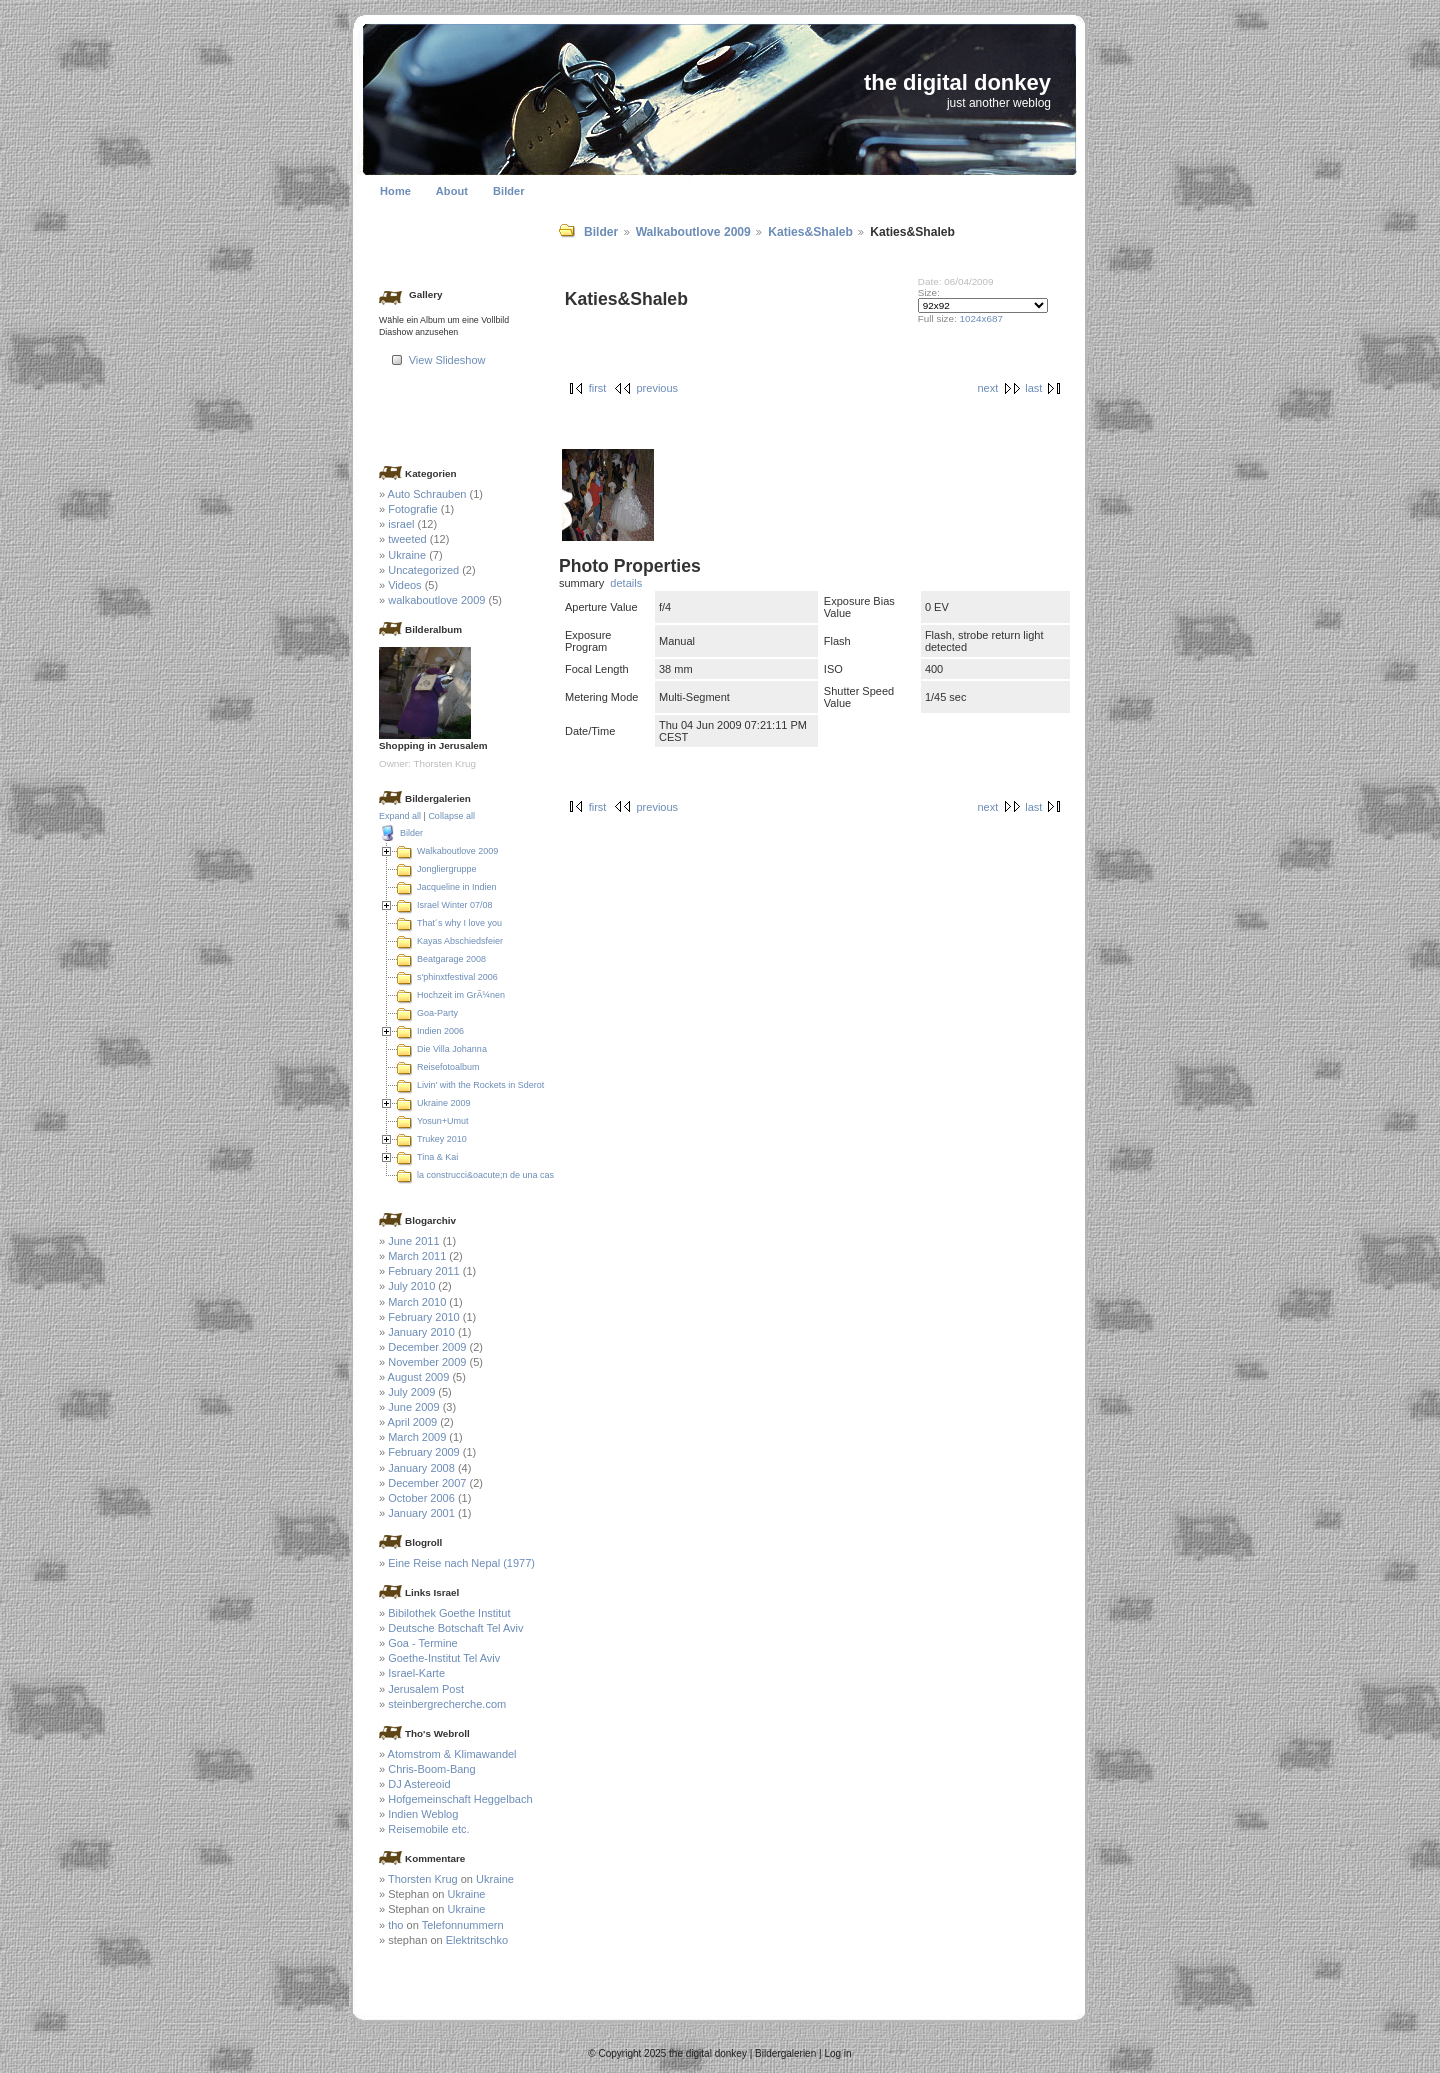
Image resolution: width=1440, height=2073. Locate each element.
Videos (404, 585)
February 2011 (424, 1271)
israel (401, 524)
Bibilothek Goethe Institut (449, 1613)
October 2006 (421, 1498)
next (987, 388)
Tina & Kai (437, 1157)
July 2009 (411, 1392)
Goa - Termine (423, 1643)
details (626, 583)
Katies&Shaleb (810, 232)
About (452, 191)
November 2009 (427, 1362)
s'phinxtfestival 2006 (457, 977)
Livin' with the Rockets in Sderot (480, 1085)
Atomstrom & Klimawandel (452, 1754)
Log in (837, 2053)
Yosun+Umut (442, 1121)
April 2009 (413, 1422)
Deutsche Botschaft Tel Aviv (455, 1628)
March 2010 (417, 1302)
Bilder (509, 191)
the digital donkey (957, 82)
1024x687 (981, 318)
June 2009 (413, 1407)
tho (395, 1925)
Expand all (400, 816)
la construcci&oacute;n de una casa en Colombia (514, 1175)
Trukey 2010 (442, 1139)
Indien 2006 (440, 1031)
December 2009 (427, 1347)
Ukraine (407, 555)
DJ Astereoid (419, 1784)
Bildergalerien (785, 2053)
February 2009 (424, 1452)
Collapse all (451, 816)
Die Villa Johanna (452, 1049)
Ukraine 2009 (444, 1103)
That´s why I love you (459, 923)
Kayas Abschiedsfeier (460, 941)
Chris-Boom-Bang (431, 1769)
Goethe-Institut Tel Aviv (444, 1658)
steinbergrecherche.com (447, 1704)
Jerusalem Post (426, 1689)
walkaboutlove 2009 (436, 600)
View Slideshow (447, 360)
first (598, 388)
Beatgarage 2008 (451, 959)
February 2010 (424, 1317)
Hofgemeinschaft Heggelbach (460, 1799)
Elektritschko (477, 1940)
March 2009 (417, 1437)
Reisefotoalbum (448, 1067)
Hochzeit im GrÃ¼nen (461, 995)
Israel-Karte (416, 1673)
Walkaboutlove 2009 (693, 232)
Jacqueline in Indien (457, 887)
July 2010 (411, 1286)
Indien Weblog (423, 1814)
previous (657, 388)
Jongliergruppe (447, 869)
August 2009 (419, 1377)
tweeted (407, 539)
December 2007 (427, 1483)
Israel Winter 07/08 (455, 905)
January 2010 (421, 1332)
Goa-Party (437, 1013)
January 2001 (421, 1513)
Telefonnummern (463, 1925)
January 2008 (421, 1468)
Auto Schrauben (427, 494)
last (1033, 388)
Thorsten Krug (423, 1879)
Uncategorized (423, 570)
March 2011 (417, 1256)
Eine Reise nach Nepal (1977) (461, 1563)
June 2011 (413, 1241)
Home (395, 191)
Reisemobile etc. (428, 1829)
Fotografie (413, 509)
